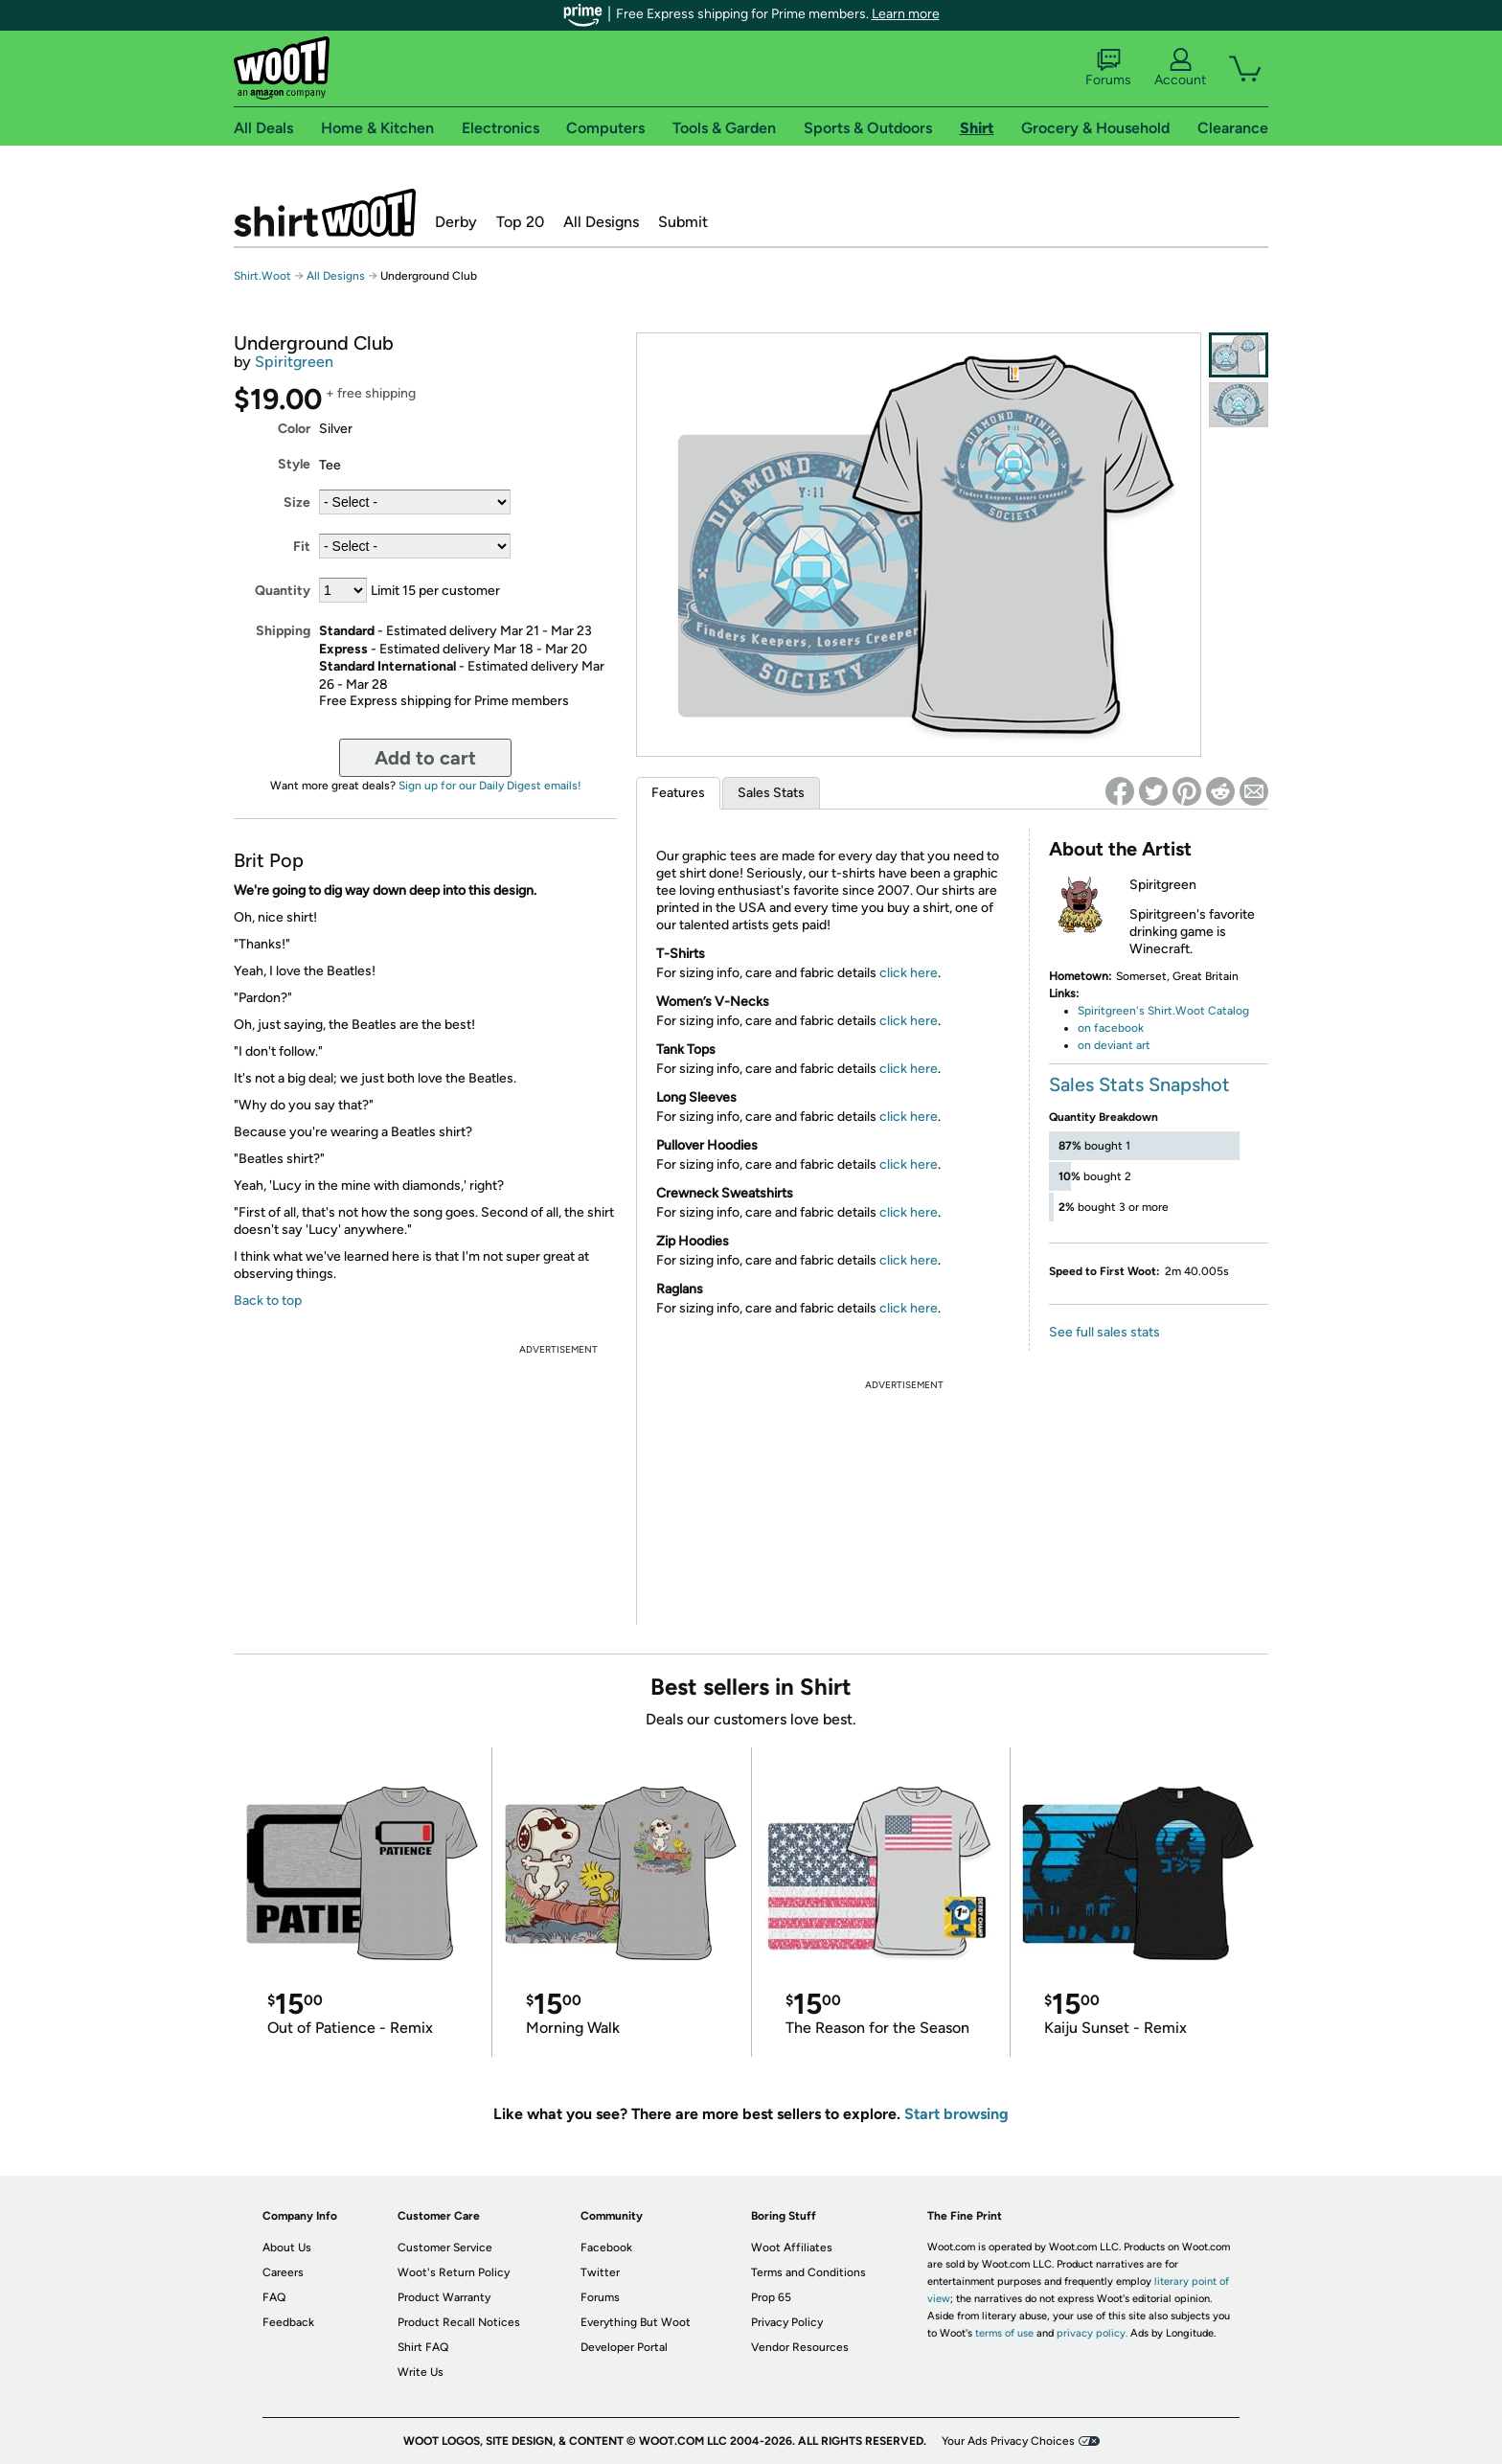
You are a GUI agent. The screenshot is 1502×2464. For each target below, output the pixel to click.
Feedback (288, 2322)
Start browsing (956, 2114)
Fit (301, 546)
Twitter (600, 2272)
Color (294, 429)
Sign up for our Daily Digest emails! (489, 785)
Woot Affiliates (791, 2247)
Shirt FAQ (423, 2347)
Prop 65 (771, 2297)
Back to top (268, 1300)
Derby (456, 222)
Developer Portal (624, 2347)
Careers (283, 2272)
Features (678, 793)
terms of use (1004, 2333)
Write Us (421, 2372)
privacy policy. (1092, 2333)
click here (908, 973)
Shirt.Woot (325, 213)
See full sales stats (1104, 1332)
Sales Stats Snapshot (1139, 1084)
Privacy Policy (787, 2322)
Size (297, 502)
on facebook (1111, 1028)
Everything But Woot (635, 2322)
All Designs (601, 222)
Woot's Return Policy (454, 2272)
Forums (1108, 68)
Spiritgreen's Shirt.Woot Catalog (1163, 1010)
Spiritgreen (294, 362)
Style (294, 464)
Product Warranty (444, 2297)
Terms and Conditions (808, 2272)
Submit (683, 222)
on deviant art (1114, 1045)
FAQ (273, 2297)
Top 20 (520, 222)
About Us (286, 2247)
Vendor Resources (800, 2347)
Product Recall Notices (459, 2322)
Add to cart (425, 757)
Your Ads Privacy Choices (1008, 2441)
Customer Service (445, 2247)
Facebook (606, 2247)
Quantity (282, 590)
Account (1180, 68)
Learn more (906, 14)
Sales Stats (771, 793)
